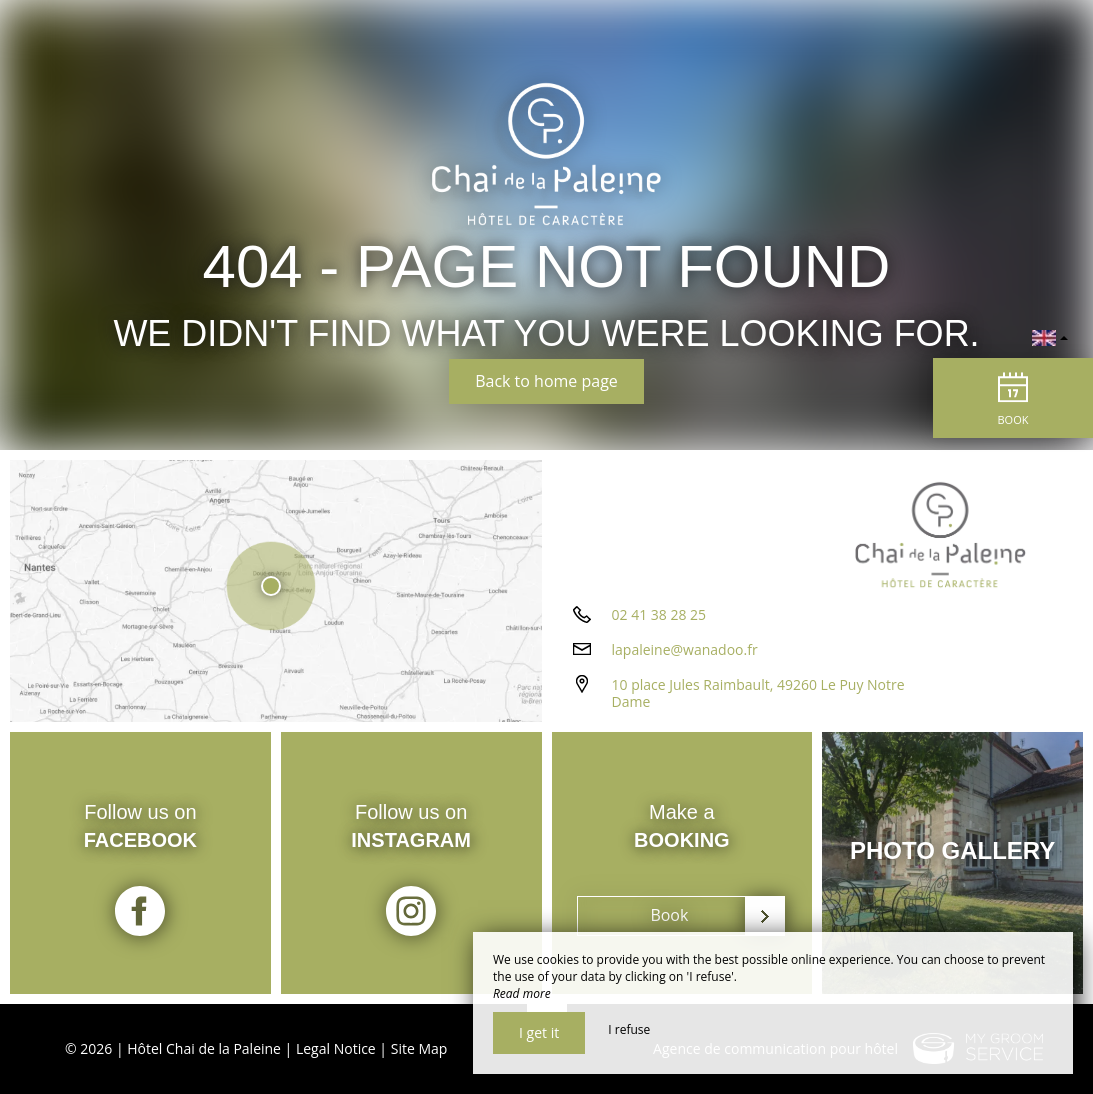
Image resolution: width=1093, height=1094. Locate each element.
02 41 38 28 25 (659, 614)
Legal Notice (336, 1048)
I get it (539, 1032)
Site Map (419, 1048)
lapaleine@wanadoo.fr (685, 649)
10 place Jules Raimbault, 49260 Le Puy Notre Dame (758, 693)
